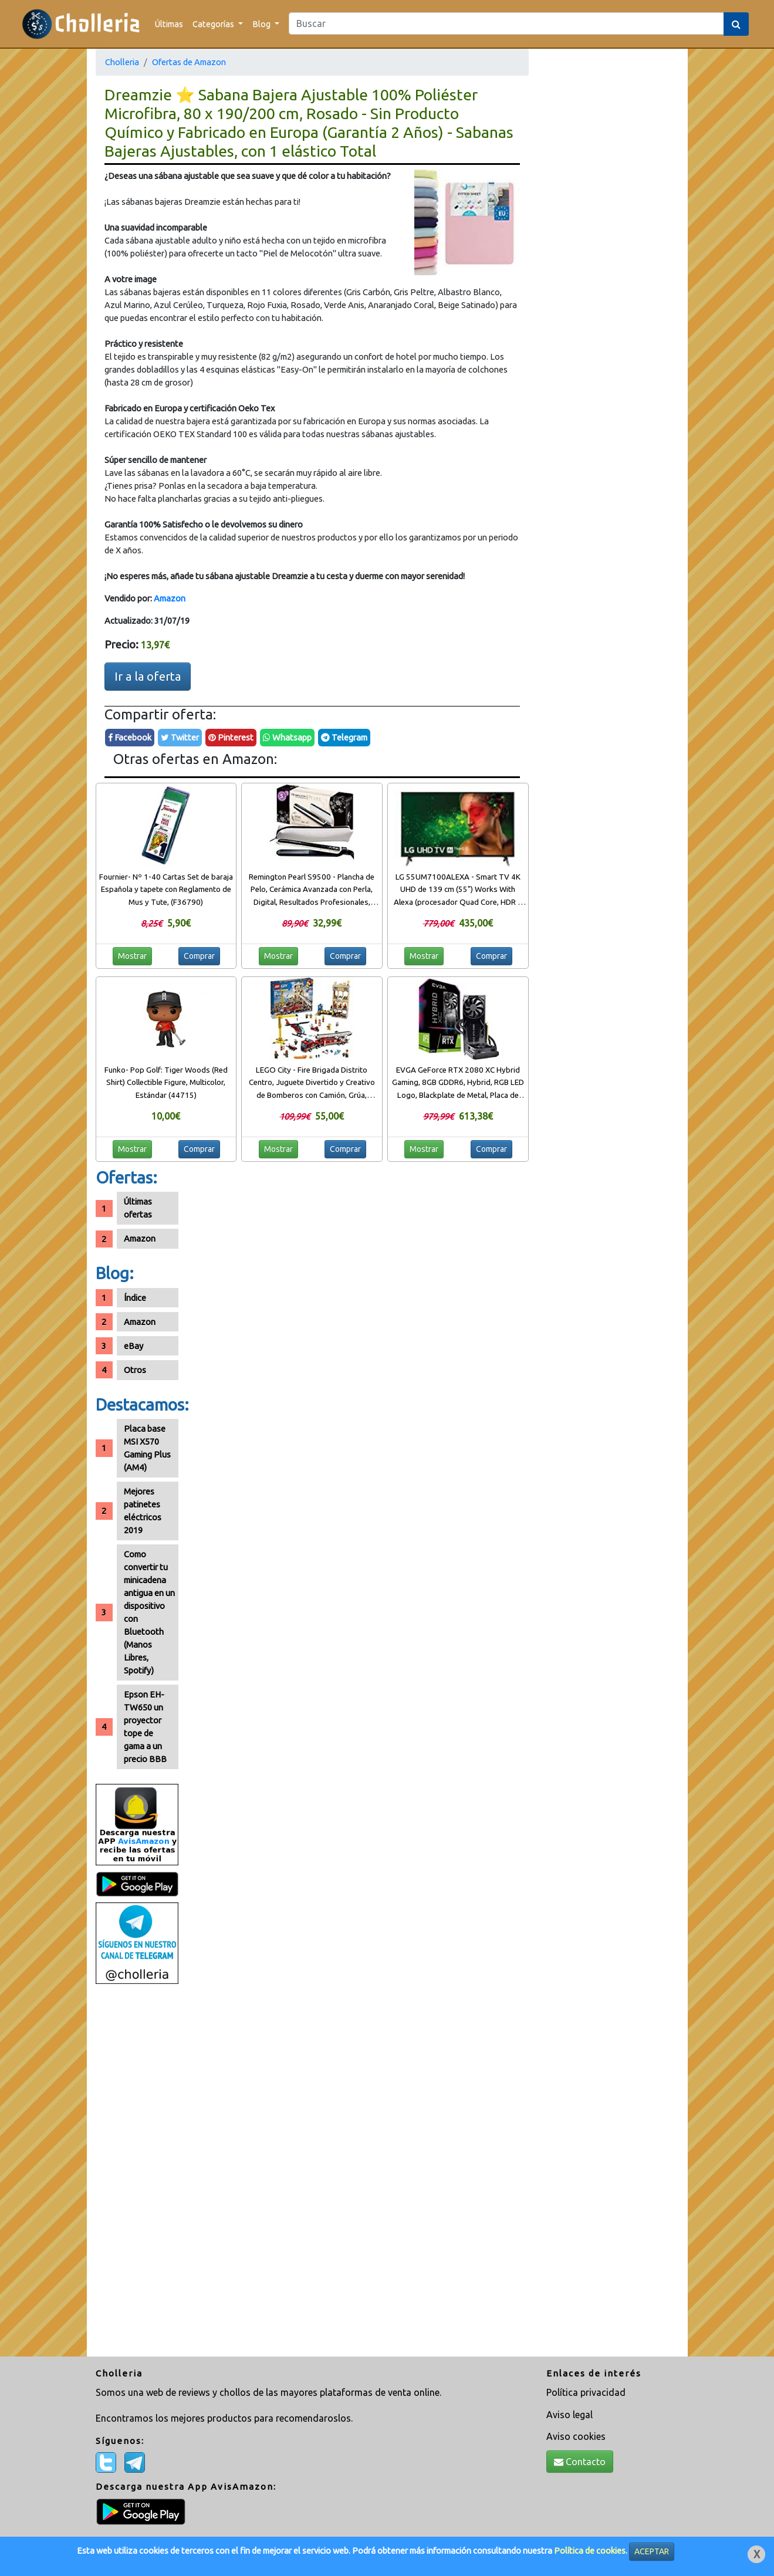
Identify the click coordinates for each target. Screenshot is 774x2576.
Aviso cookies (576, 2436)
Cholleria (122, 62)
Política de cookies (590, 2550)
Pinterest (231, 737)
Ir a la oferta (147, 676)
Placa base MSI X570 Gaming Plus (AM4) (147, 1448)
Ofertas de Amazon (189, 62)
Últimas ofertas (138, 1207)
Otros (135, 1370)
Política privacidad (586, 2392)
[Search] (506, 23)
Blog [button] (262, 24)
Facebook (129, 737)
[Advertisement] (137, 2175)
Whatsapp (287, 737)
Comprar (199, 956)
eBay (133, 1346)
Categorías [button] (214, 24)
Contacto (580, 2461)
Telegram (344, 737)
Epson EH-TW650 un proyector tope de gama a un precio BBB (145, 1726)
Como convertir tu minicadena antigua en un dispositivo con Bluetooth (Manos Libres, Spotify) (149, 1612)
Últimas (169, 24)
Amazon (169, 598)
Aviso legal (569, 2414)
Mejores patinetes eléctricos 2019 (142, 1510)
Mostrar (132, 956)
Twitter (180, 737)
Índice (135, 1298)
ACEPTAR (651, 2551)
